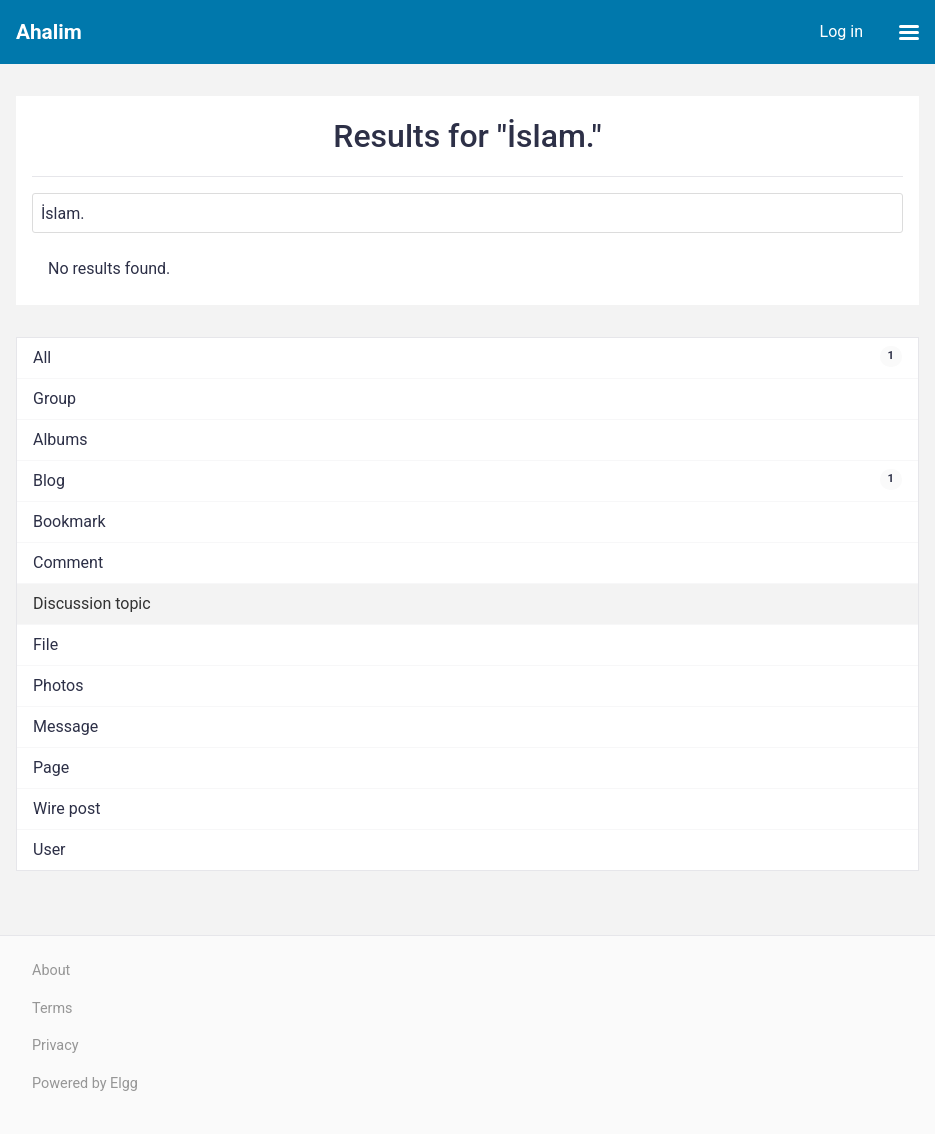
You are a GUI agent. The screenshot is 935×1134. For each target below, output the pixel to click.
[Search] (467, 213)
